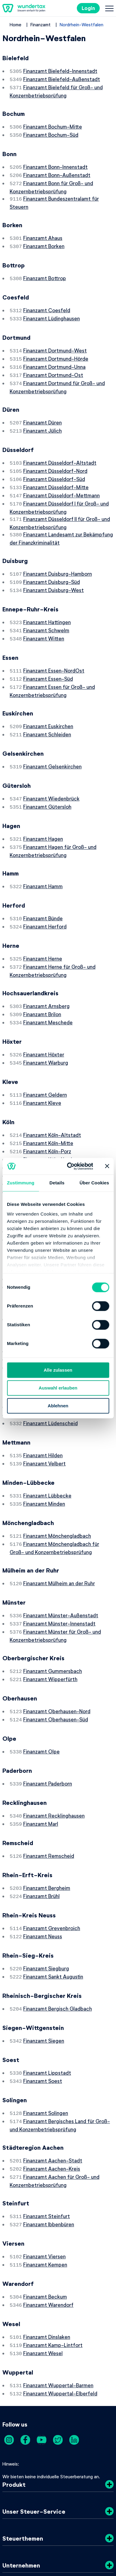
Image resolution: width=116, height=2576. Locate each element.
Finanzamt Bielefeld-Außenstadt (61, 78)
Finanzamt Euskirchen (48, 703)
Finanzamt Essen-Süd (48, 657)
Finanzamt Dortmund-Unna (54, 357)
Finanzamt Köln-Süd (46, 1138)
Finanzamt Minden (44, 1456)
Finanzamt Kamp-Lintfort (53, 2274)
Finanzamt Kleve (42, 1069)
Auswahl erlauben (58, 1387)
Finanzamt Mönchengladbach (57, 1487)
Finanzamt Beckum (45, 2227)
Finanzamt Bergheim (46, 1830)
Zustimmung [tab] (20, 1182)
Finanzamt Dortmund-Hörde (55, 349)
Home (15, 24)
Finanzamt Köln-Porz (47, 1115)
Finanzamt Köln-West (48, 1146)
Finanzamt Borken (43, 240)
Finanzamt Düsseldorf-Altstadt (59, 450)
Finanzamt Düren (42, 411)
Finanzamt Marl (40, 1767)
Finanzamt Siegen (43, 1979)
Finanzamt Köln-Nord (47, 1123)
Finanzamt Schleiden (47, 711)
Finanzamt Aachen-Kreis (51, 2103)
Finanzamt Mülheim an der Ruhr (59, 1533)
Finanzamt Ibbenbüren (48, 2157)
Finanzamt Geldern (45, 1061)
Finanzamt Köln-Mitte (48, 1108)
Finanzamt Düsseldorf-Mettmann (61, 480)
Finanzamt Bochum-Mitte (52, 125)
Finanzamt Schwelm (46, 610)
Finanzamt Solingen (45, 2049)
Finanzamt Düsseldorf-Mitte (56, 473)
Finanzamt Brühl (41, 1838)
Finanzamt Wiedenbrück (51, 774)
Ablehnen (58, 1405)
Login (88, 8)
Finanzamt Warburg (45, 1030)
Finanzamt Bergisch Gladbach (57, 1947)
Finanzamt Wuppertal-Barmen (58, 2313)
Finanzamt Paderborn (47, 1728)
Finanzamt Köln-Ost (46, 1131)
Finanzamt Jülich (42, 418)
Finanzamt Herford (45, 898)
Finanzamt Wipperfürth (50, 1626)
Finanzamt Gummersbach (52, 1619)
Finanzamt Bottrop (44, 271)
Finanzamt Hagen (43, 813)
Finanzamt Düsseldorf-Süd (54, 465)
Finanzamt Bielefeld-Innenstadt (60, 71)
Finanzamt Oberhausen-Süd (55, 1665)
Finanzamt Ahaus (42, 232)
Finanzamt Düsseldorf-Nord (55, 457)
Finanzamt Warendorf (48, 2235)
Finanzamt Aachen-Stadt (52, 2096)
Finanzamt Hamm (43, 859)
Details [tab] (56, 1182)
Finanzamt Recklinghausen (54, 1760)
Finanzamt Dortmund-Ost (53, 365)
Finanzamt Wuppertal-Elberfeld (60, 2321)
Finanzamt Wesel (43, 2282)
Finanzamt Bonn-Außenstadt (56, 171)
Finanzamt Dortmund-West (55, 342)
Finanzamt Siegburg (46, 1908)
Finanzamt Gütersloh (47, 781)
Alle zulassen (58, 1370)
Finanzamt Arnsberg (46, 976)
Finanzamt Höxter (43, 1022)
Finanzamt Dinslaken (46, 2266)
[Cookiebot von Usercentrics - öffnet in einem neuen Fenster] (69, 1166)
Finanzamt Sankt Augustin (53, 1916)
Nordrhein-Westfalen (81, 24)
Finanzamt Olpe (41, 1697)
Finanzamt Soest (42, 2018)
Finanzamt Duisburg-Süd (51, 564)
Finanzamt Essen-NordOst (53, 649)
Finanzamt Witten (43, 618)
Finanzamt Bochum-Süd (50, 132)
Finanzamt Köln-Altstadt (52, 1100)
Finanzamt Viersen (44, 2188)
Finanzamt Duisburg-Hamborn (57, 556)
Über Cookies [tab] (94, 1182)
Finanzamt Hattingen (47, 603)
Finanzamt (40, 24)
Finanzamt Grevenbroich (51, 1869)
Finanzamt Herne (42, 929)
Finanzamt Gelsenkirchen (52, 742)
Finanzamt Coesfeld (46, 303)
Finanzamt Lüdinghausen (51, 310)
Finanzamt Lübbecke (47, 1448)
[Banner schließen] (107, 1166)
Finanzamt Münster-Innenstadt (59, 1572)
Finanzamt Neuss (42, 1877)
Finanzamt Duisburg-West (53, 571)
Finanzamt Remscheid (48, 1799)
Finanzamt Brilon (42, 983)
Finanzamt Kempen (45, 2196)
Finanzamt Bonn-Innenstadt (55, 164)
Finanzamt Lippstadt (47, 2010)
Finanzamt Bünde (43, 890)
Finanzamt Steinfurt (46, 2149)
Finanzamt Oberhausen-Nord (56, 1658)
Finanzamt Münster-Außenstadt (60, 1565)
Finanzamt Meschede (48, 991)
